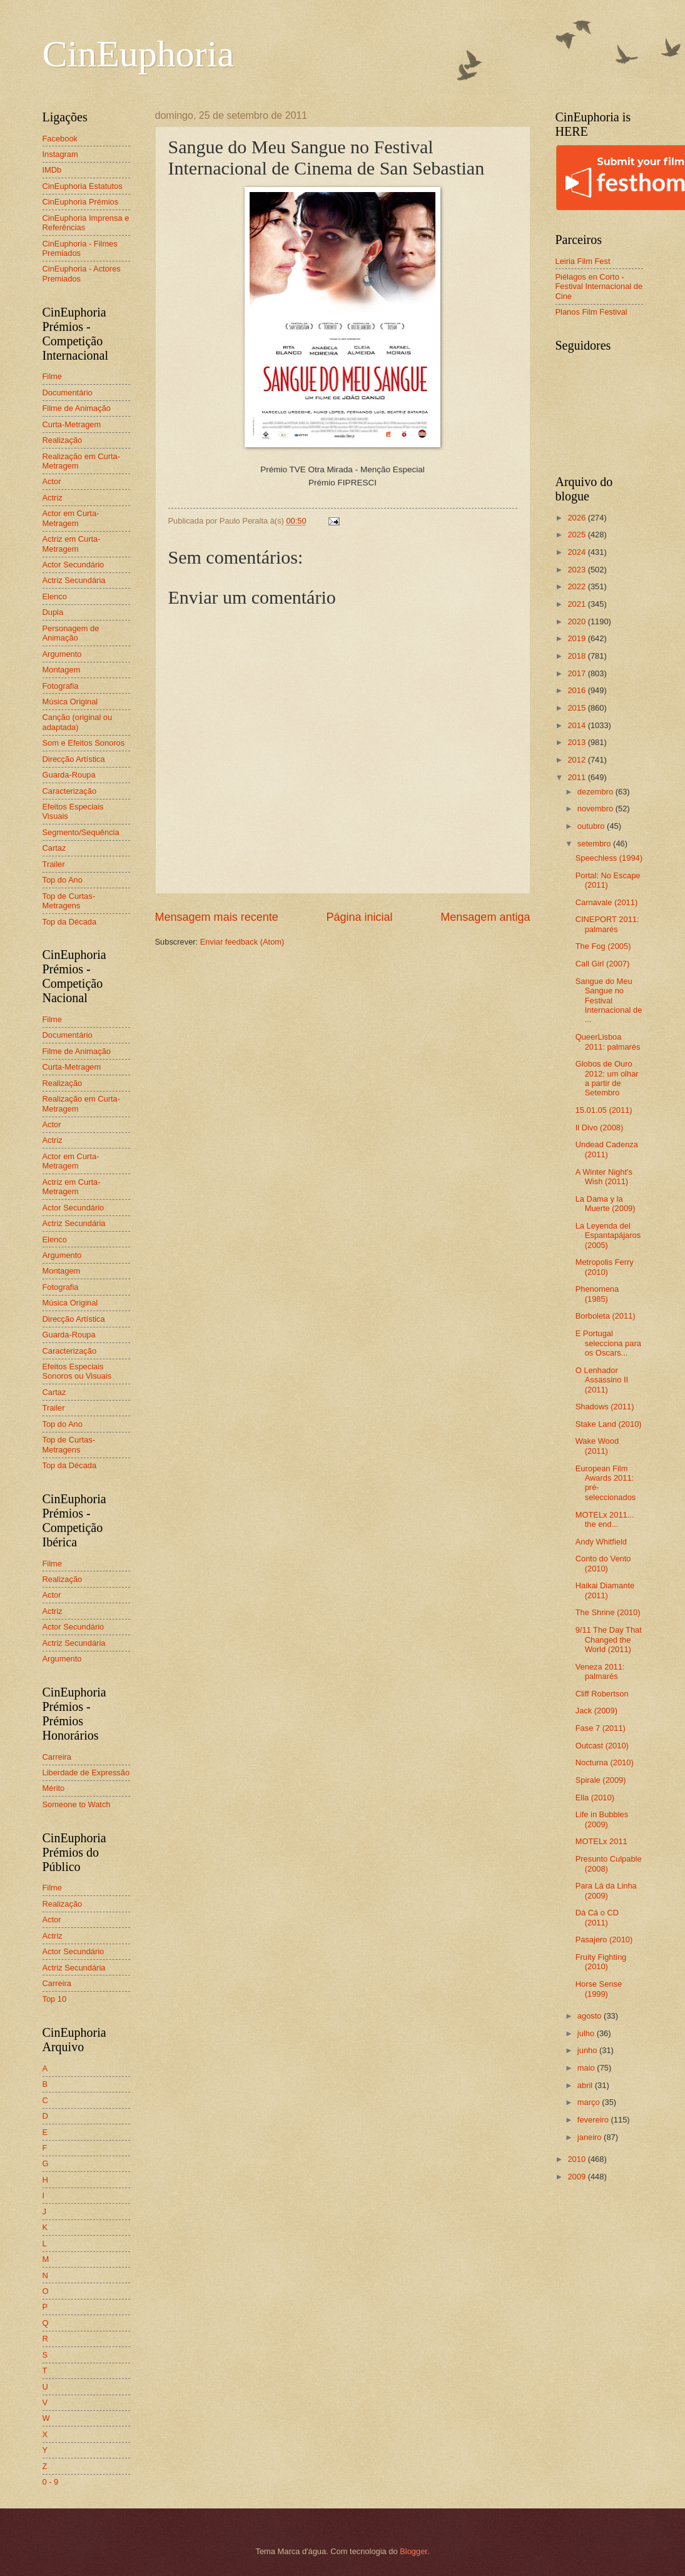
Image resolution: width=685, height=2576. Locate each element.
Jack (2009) (596, 1710)
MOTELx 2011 (601, 1841)
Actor (52, 481)
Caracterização (70, 791)
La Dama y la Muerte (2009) (606, 1203)
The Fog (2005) (603, 946)
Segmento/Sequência (81, 832)
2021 (577, 604)
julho (587, 2033)
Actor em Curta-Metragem (71, 518)
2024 (577, 552)
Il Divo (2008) (600, 1127)
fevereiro (594, 2119)
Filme (52, 376)
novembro (596, 808)
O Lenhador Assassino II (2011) (602, 1380)
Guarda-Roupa (69, 774)
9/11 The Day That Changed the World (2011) (609, 1639)
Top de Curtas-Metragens (69, 900)
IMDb (52, 170)
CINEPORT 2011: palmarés (607, 924)
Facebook (60, 138)
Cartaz (54, 848)
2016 (577, 690)
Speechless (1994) (609, 858)
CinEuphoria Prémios (81, 201)
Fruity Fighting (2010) (601, 1961)
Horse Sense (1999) (599, 1988)
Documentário (68, 392)
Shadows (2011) (605, 1406)
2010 (577, 2159)
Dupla (53, 612)
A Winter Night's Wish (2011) (604, 1176)
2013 (577, 742)
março (589, 2102)
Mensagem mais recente (216, 917)
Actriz (53, 497)
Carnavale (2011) (606, 902)
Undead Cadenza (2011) (607, 1149)
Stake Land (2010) (609, 1424)
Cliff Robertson (602, 1693)
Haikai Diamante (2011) (605, 1590)
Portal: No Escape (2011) (608, 880)
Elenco (55, 596)
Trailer (54, 864)
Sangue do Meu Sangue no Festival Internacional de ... (609, 1000)
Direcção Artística (74, 759)
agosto (590, 2016)
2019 (577, 638)
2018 (577, 656)
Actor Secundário (73, 564)
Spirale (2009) (601, 1780)
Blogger (413, 2551)
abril (586, 2085)
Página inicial (359, 917)
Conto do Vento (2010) (603, 1563)
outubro (592, 826)
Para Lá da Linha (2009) (606, 1890)
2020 (577, 621)
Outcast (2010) (602, 1745)
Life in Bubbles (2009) (602, 1819)
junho (588, 2050)
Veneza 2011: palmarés (600, 1671)
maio (587, 2067)
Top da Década (70, 921)
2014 (577, 725)
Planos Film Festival (591, 312)
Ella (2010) (595, 1797)
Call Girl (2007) (603, 963)
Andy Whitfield (601, 1541)
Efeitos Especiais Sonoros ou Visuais (77, 1371)
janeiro (590, 2137)
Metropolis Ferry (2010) (605, 1266)
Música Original (70, 701)
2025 (577, 534)
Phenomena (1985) (597, 1293)
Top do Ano (63, 880)
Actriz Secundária (74, 580)
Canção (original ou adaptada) (78, 721)
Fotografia (61, 686)
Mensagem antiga (485, 917)
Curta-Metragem (72, 424)
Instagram (60, 154)
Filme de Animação (77, 408)
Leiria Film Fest (583, 261)
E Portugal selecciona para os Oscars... (608, 1343)
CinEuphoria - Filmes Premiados (80, 248)
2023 (577, 569)
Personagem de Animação (71, 633)
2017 (577, 673)
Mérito (54, 1788)
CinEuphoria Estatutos (83, 186)
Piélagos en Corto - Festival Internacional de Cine (599, 286)
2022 (577, 586)
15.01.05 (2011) (604, 1110)
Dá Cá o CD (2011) (597, 1917)
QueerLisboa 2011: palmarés (608, 1041)
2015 (577, 707)
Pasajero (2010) (604, 1939)
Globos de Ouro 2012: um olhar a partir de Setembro (607, 1078)
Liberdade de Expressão (86, 1772)
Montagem (62, 669)
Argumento (62, 654)
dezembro (596, 791)
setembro (595, 843)
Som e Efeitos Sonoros (84, 743)
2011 (577, 777)
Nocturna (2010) (605, 1762)
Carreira (57, 1757)
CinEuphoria (139, 53)
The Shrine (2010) (608, 1612)
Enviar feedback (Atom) (242, 941)
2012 (577, 759)
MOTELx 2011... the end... (605, 1519)
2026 (577, 517)
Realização (63, 440)
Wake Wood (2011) (597, 1445)
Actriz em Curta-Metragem (72, 543)
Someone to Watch (77, 1804)
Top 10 (55, 1999)
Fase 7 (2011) (601, 1728)
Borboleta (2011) (606, 1316)
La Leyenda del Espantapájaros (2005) (608, 1235)
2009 (577, 2176)
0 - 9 (51, 2482)
